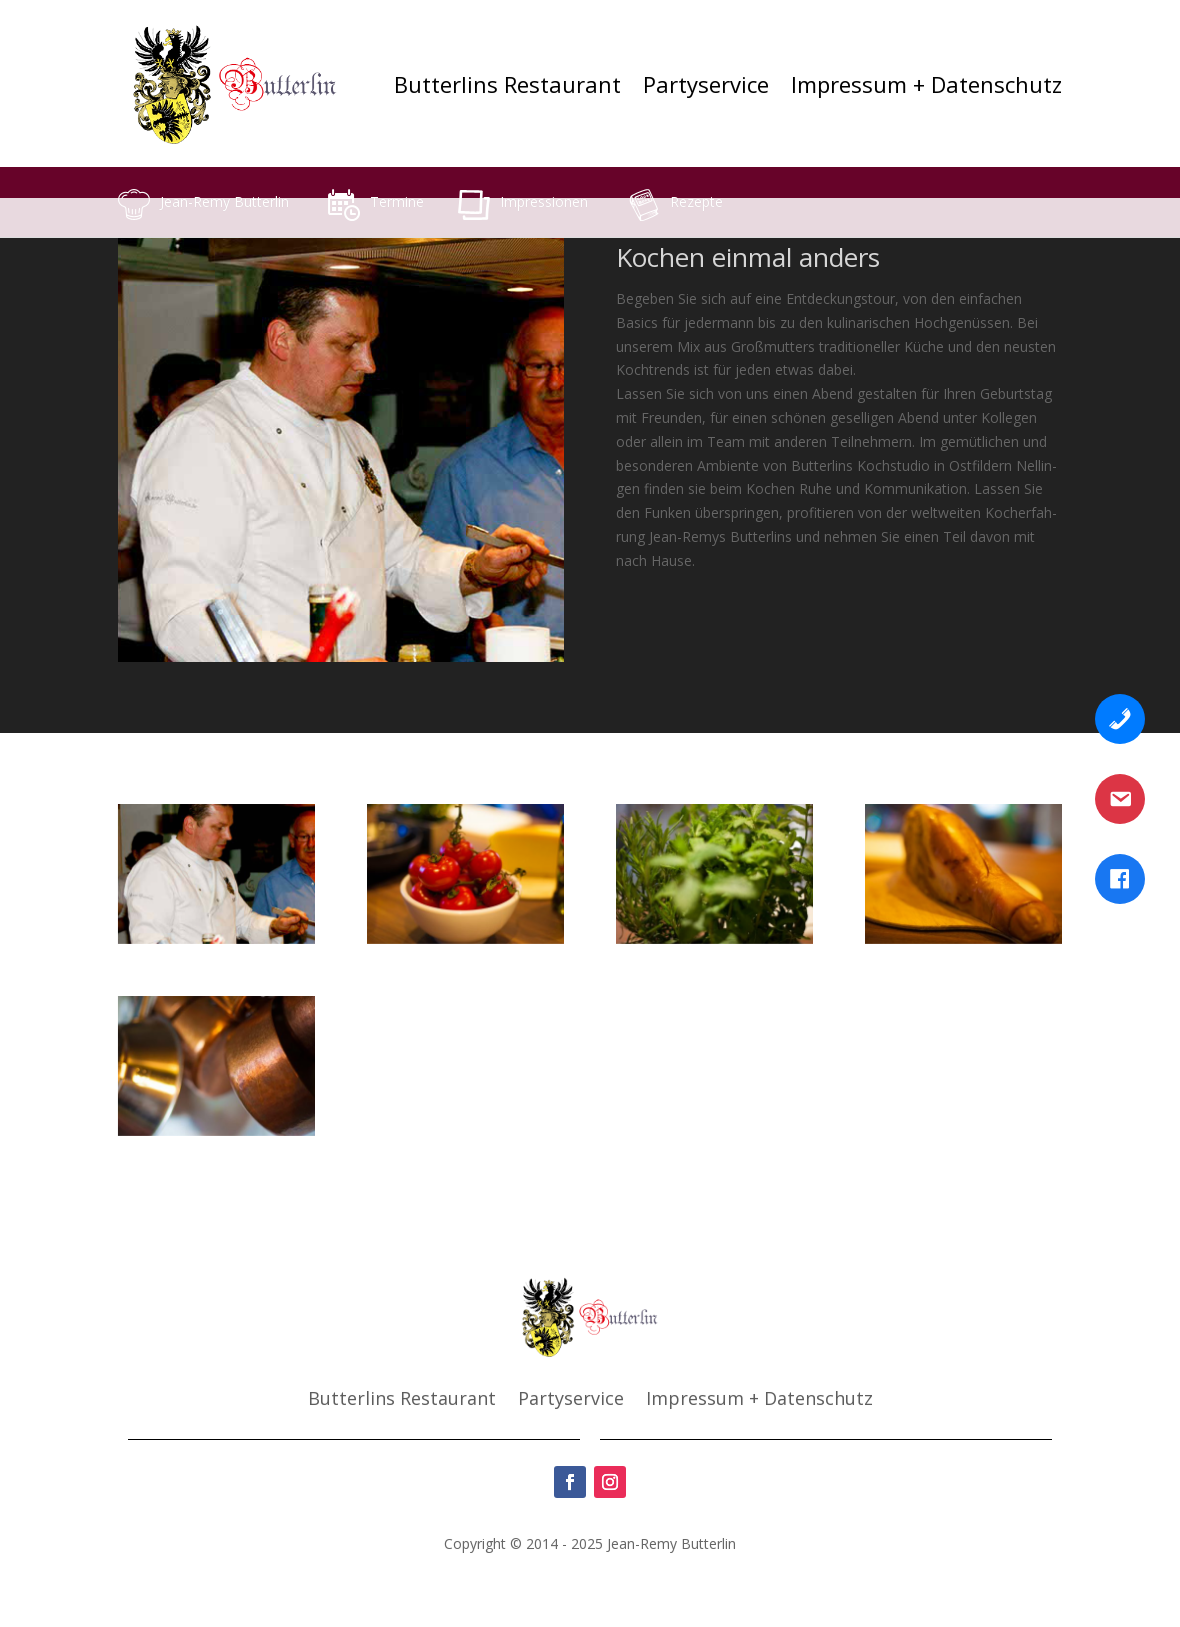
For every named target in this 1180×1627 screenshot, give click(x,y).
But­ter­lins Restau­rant (507, 84)
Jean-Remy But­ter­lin (224, 201)
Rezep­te (696, 201)
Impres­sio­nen (544, 201)
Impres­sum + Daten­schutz (926, 84)
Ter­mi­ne (397, 201)
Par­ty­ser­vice (706, 84)
